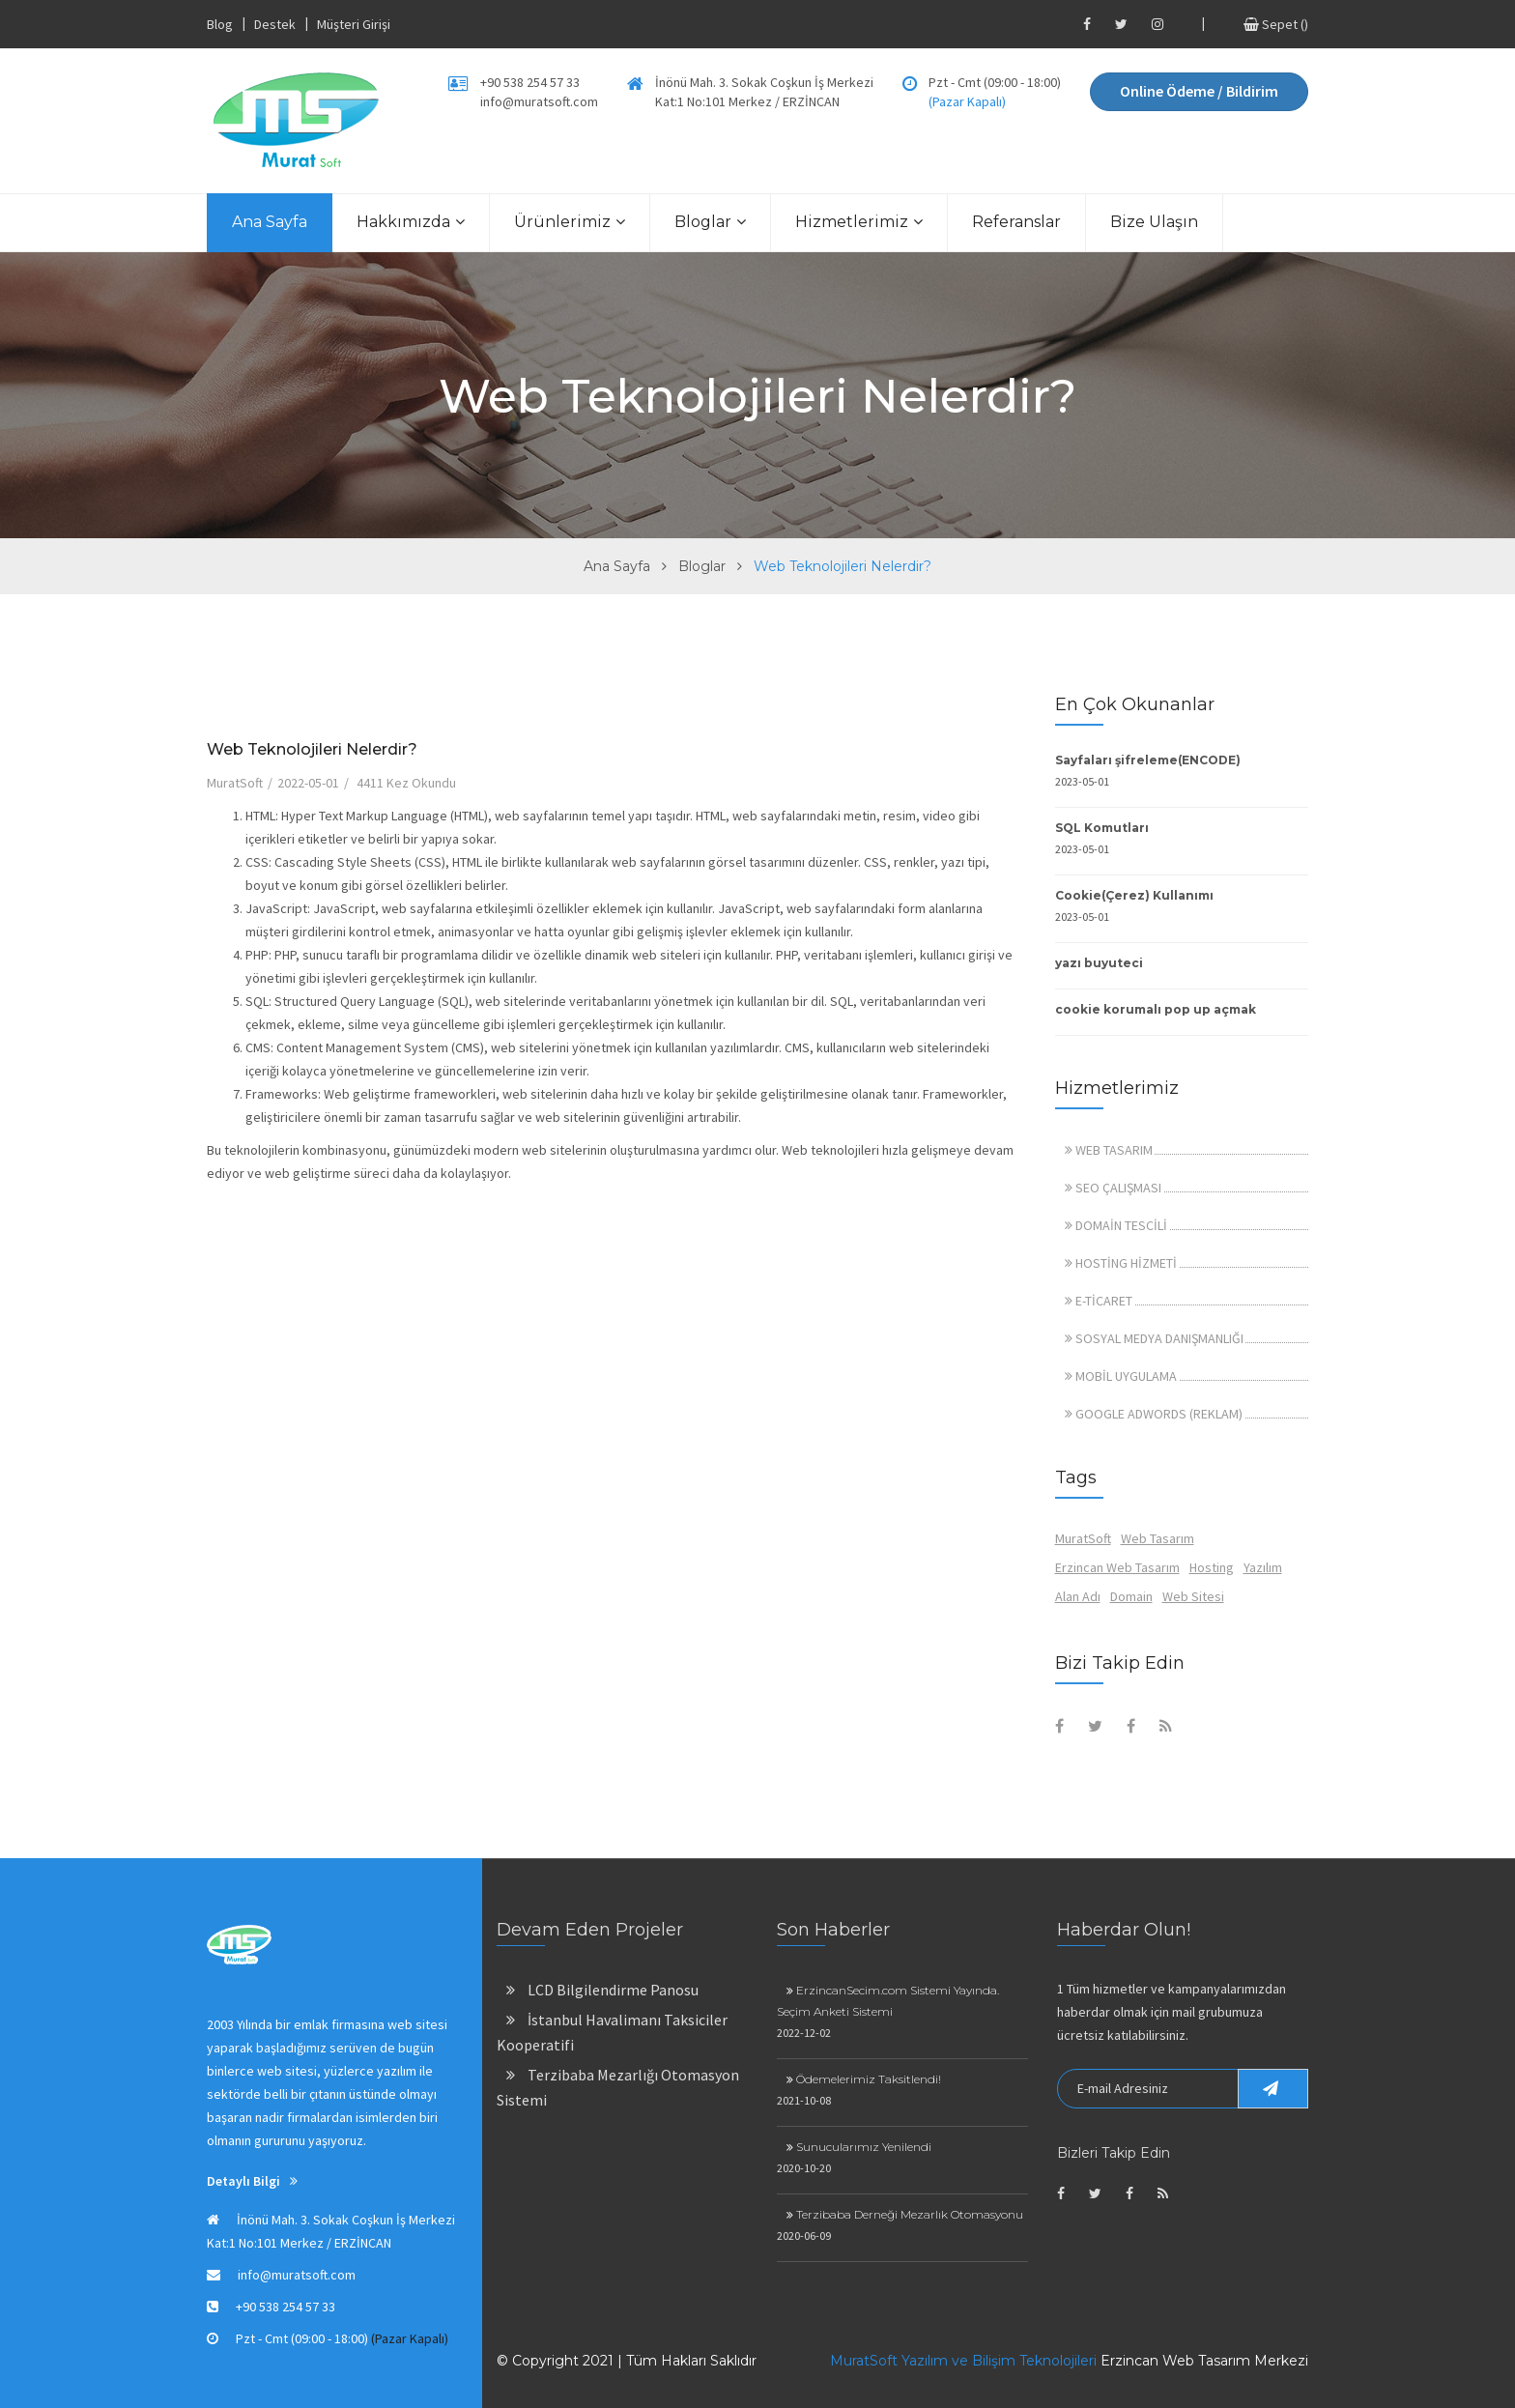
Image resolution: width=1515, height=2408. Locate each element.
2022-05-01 (308, 782)
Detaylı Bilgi (252, 2181)
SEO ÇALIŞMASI (1113, 1187)
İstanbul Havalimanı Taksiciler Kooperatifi (612, 2032)
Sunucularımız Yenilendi (858, 2146)
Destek (275, 24)
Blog (220, 24)
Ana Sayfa (269, 222)
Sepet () (1275, 24)
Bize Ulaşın (1154, 222)
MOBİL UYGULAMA (1121, 1376)
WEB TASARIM (1109, 1150)
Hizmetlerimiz (859, 222)
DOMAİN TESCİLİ (1116, 1225)
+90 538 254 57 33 (530, 82)
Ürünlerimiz (569, 222)
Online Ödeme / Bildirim (1199, 90)
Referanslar (1016, 222)
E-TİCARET (1098, 1300)
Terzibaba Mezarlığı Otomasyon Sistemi (618, 2087)
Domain (1131, 1596)
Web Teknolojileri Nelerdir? (312, 749)
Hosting (1211, 1567)
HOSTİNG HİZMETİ (1121, 1263)
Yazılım (1262, 1567)
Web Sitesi (1193, 1596)
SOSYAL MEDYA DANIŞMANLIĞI (1154, 1338)
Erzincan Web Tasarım (1117, 1567)
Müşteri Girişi (353, 24)
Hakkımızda (411, 222)
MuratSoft (235, 782)
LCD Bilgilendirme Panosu (602, 1989)
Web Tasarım (1157, 1538)
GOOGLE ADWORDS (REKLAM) (1154, 1413)
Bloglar (710, 222)
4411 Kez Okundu (406, 782)
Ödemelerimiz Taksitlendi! (863, 2079)
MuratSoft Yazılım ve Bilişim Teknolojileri (963, 2360)
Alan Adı (1078, 1596)
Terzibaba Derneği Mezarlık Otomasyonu (904, 2214)
